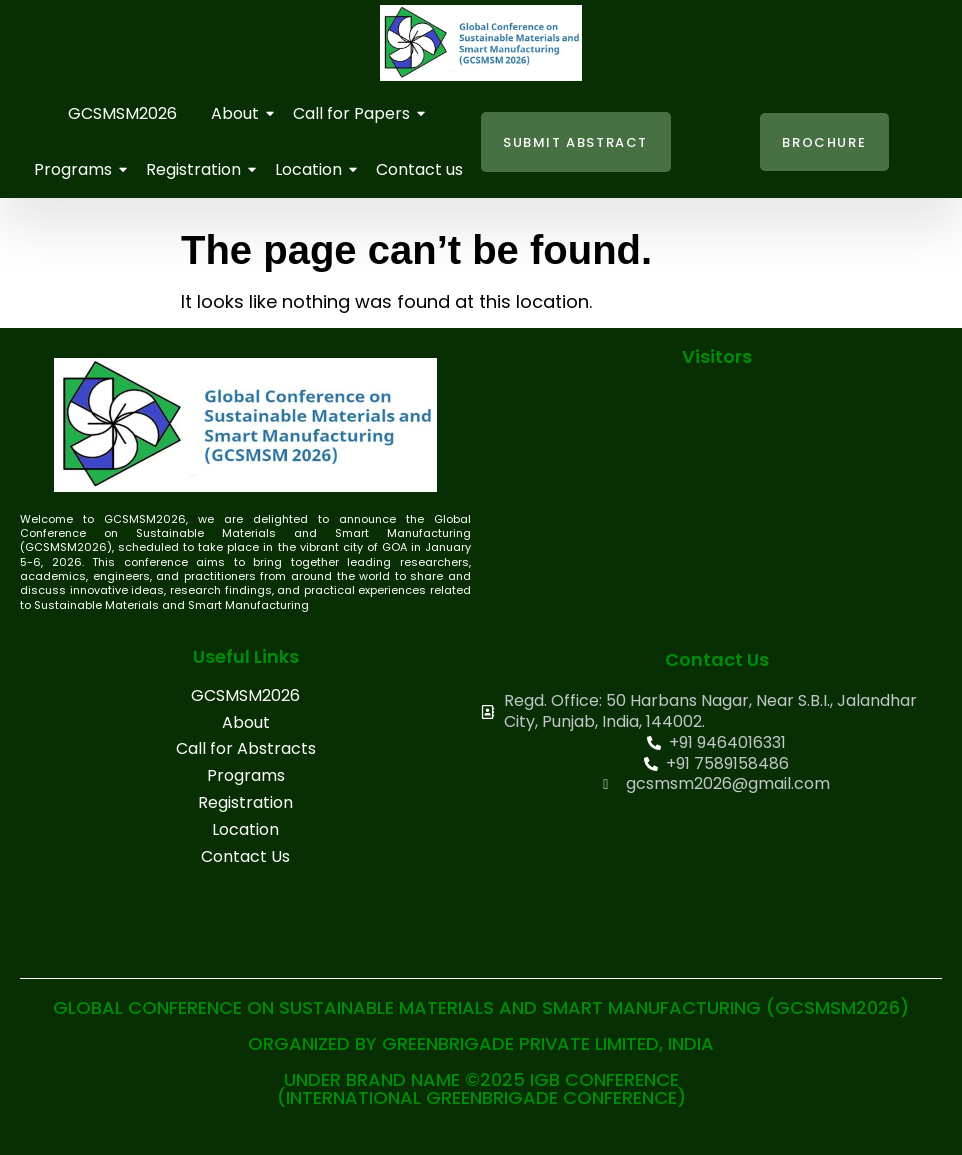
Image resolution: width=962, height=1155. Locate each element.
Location (312, 169)
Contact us (419, 169)
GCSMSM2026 (122, 113)
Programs (76, 169)
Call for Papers (355, 113)
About (238, 113)
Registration (197, 169)
